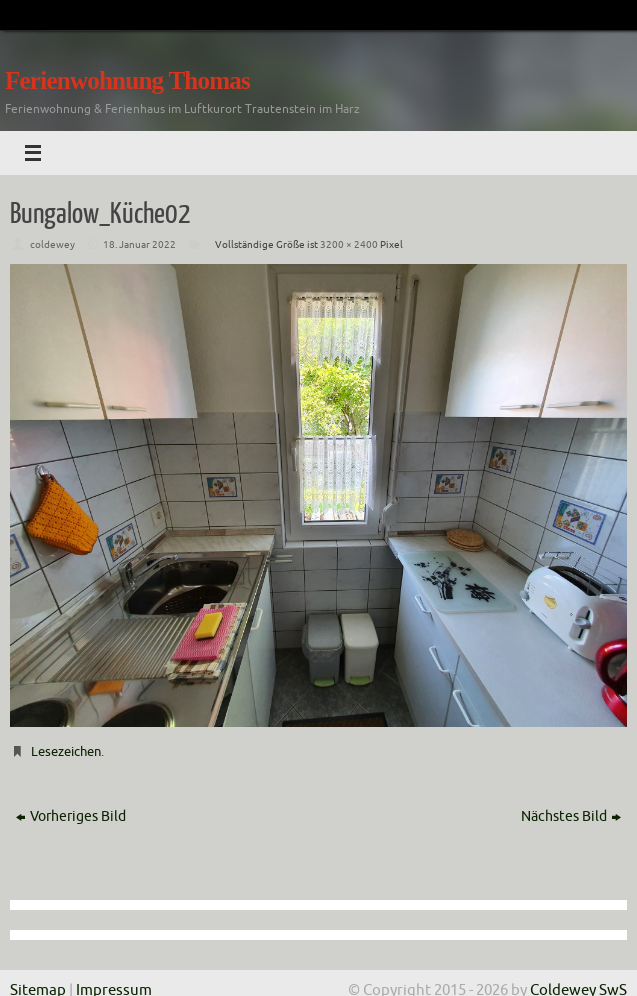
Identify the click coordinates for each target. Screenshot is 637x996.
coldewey (52, 244)
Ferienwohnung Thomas (127, 80)
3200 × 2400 (349, 244)
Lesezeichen (66, 751)
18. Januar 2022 (139, 244)
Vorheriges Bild (71, 816)
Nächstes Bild (571, 816)
